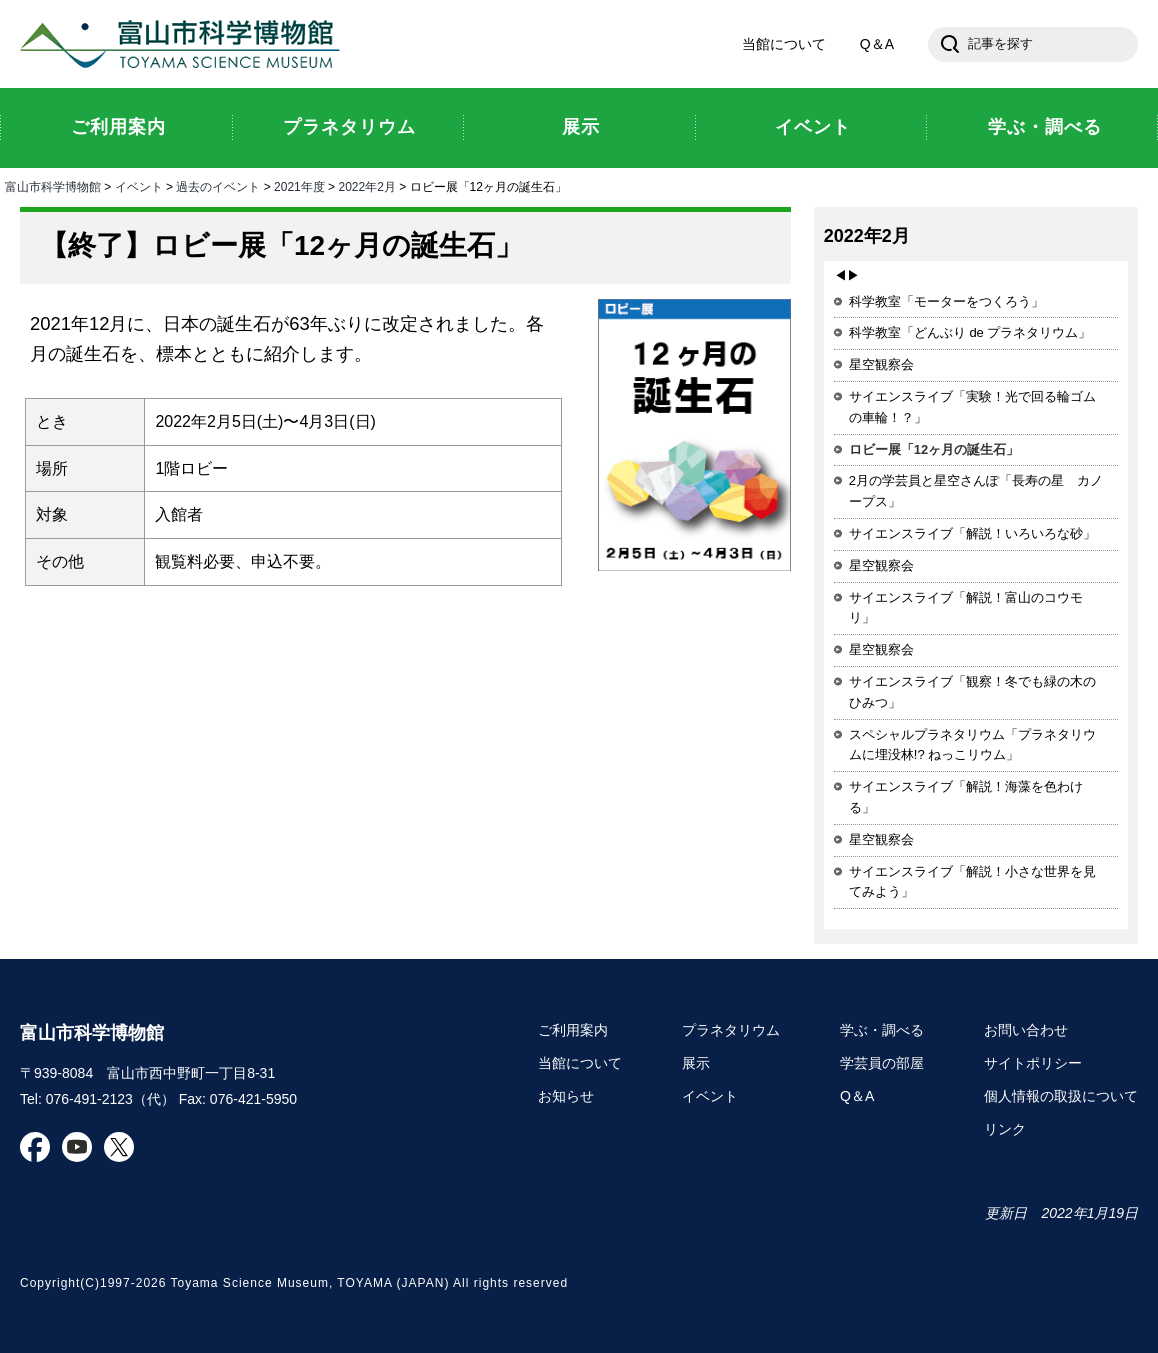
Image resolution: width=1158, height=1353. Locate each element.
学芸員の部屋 (882, 1063)
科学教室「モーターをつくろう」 (946, 301)
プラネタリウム (731, 1030)
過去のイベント (218, 187)
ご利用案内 (573, 1030)
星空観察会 (881, 364)
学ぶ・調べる (882, 1030)
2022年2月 (366, 187)
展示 (696, 1063)
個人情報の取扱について (1061, 1096)
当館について (784, 44)
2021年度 (299, 187)
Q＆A (877, 44)
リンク (1005, 1129)
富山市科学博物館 (185, 44)
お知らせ (566, 1096)
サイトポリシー (1033, 1063)
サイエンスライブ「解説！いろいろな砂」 (972, 533)
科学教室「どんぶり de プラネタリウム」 (970, 332)
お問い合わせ (1026, 1030)
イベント (139, 187)
